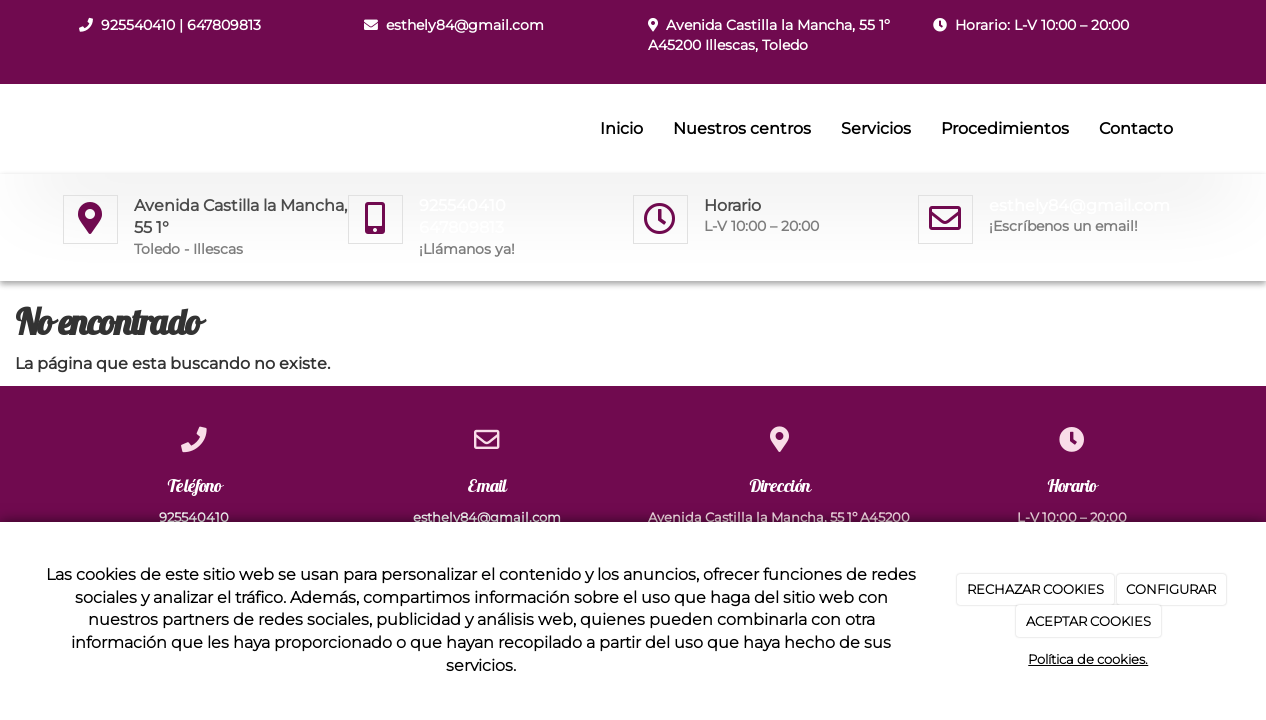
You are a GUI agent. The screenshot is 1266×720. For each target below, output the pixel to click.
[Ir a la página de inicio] (58, 129)
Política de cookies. (1088, 659)
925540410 (138, 25)
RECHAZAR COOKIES (1035, 589)
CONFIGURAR (1171, 589)
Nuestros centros (742, 128)
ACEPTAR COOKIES (1088, 621)
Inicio (621, 128)
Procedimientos (1005, 128)
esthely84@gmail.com (465, 25)
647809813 (224, 25)
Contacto (1136, 128)
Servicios (876, 128)
